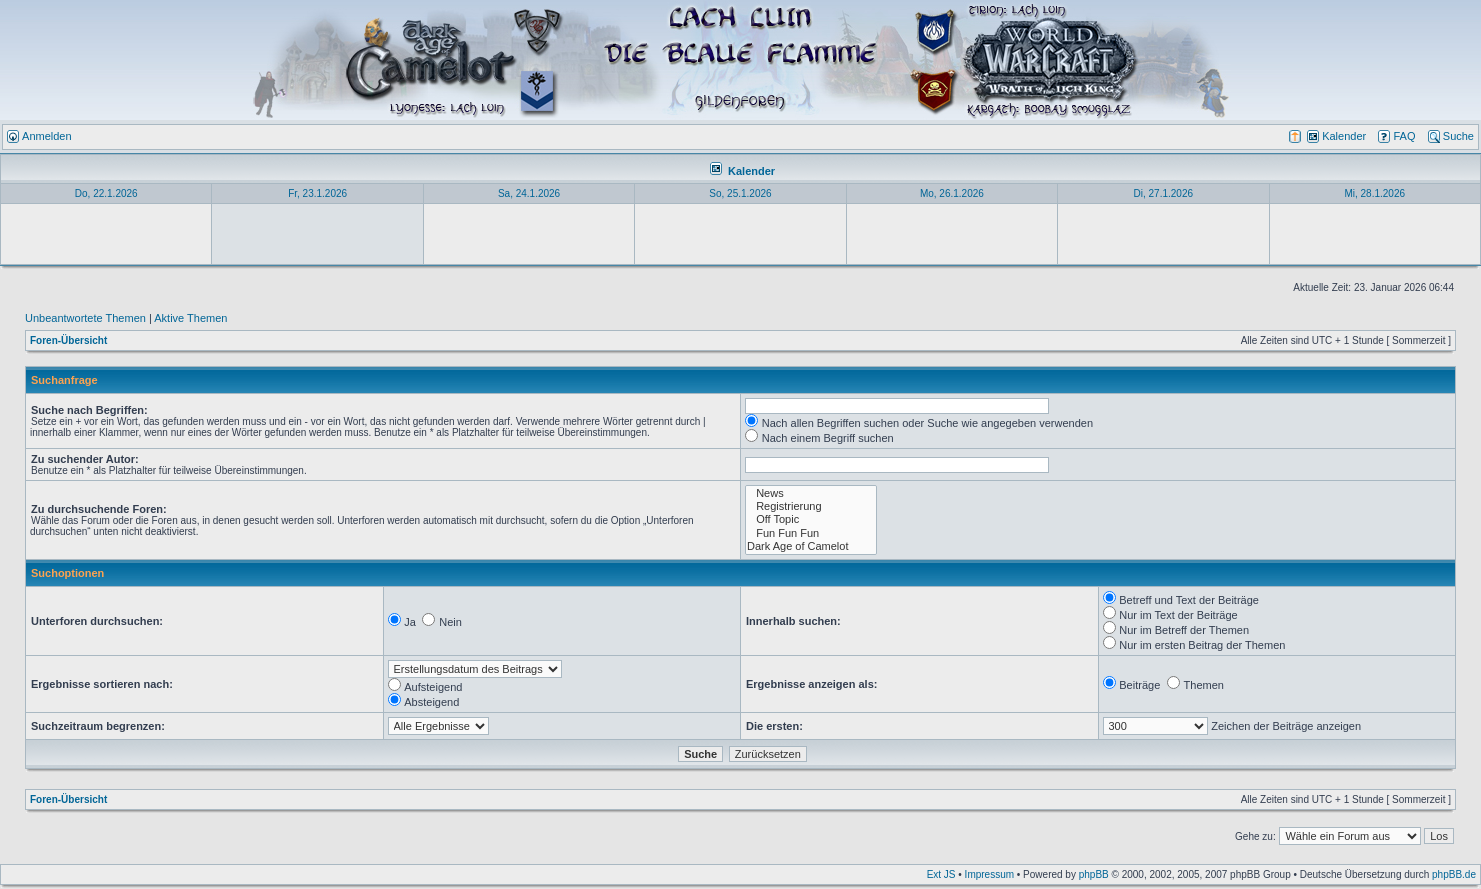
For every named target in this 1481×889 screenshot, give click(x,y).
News (811, 493)
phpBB (1094, 874)
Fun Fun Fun (811, 533)
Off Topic (811, 519)
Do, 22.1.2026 (106, 193)
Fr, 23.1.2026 (317, 193)
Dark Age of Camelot (811, 546)
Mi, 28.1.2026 (1374, 193)
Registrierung (811, 506)
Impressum (989, 874)
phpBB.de (1454, 874)
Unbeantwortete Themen (85, 318)
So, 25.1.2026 (740, 193)
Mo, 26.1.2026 (952, 193)
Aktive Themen (190, 318)
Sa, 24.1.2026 (529, 193)
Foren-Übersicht (68, 340)
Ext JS (941, 874)
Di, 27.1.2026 (1164, 193)
